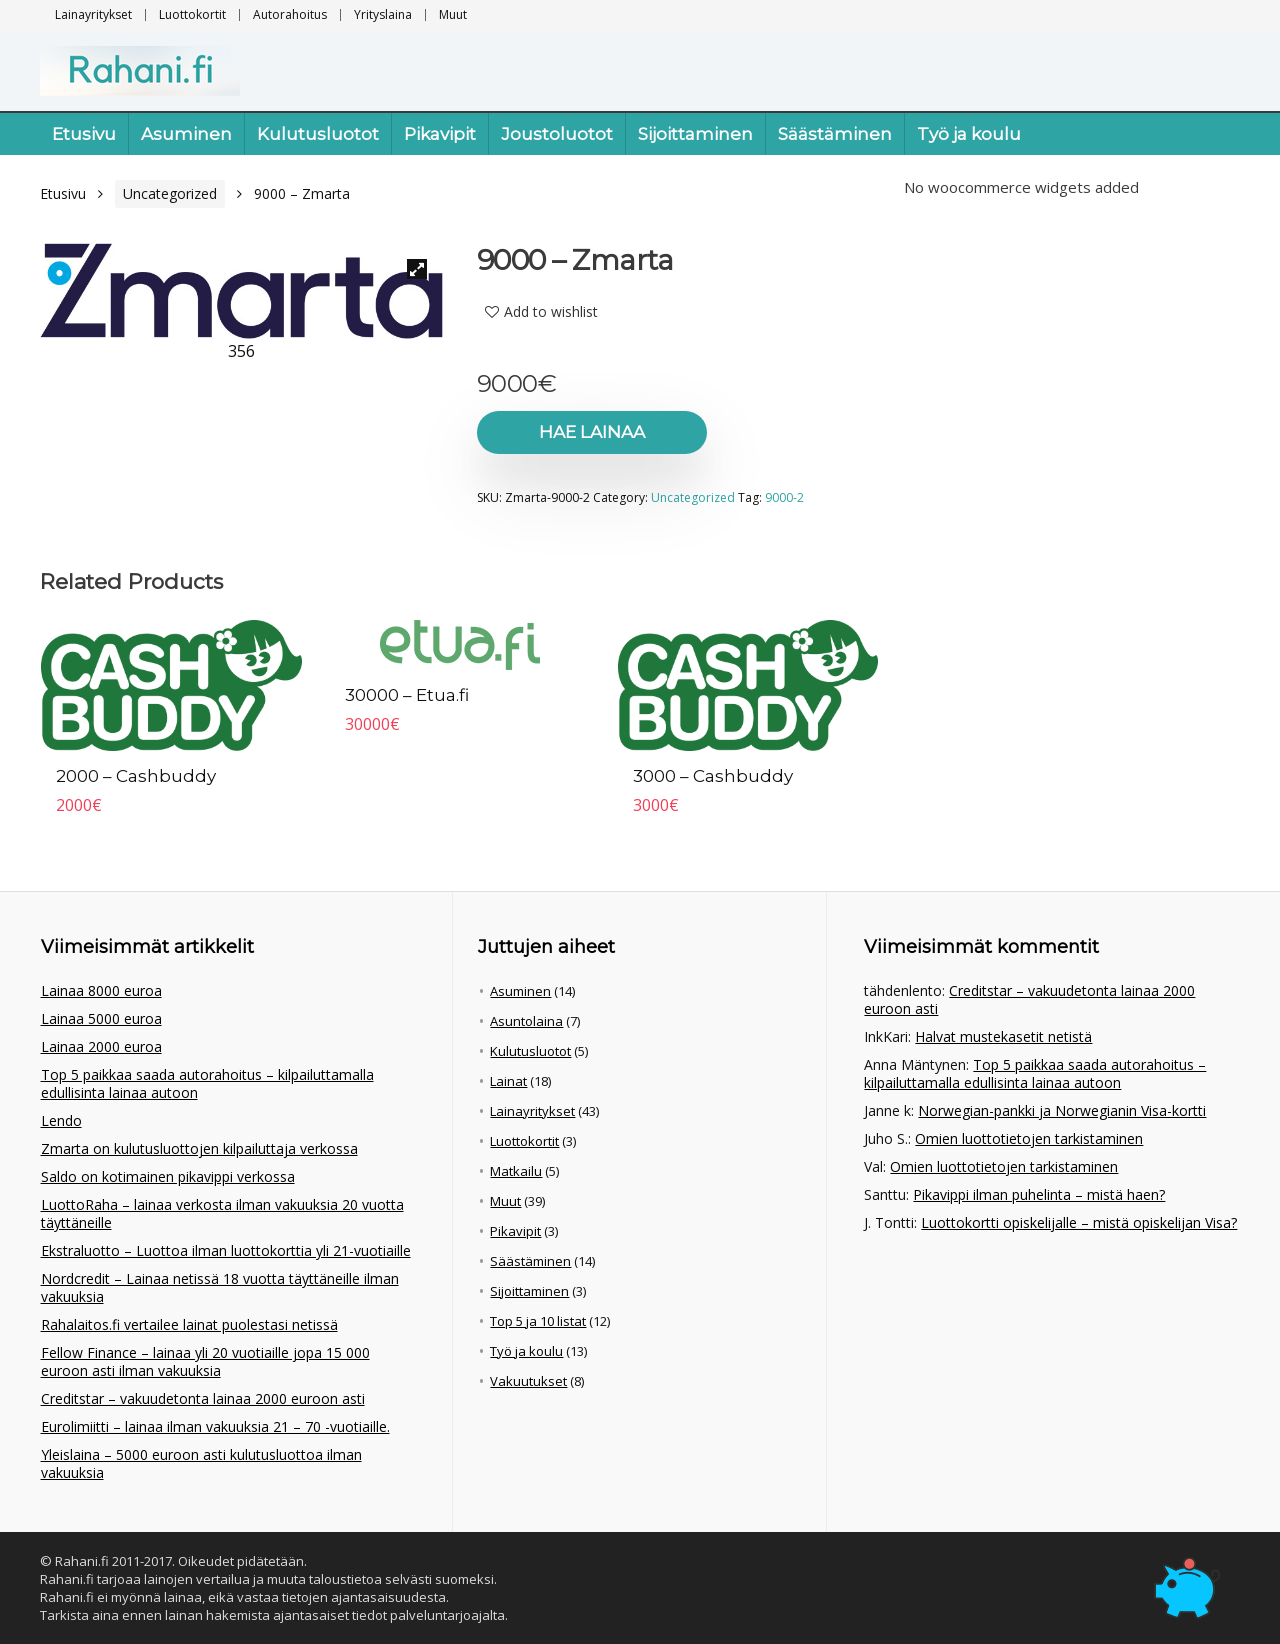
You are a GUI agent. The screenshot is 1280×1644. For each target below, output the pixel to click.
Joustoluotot (557, 134)
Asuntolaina (526, 1021)
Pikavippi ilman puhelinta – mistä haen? (1039, 1194)
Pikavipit (440, 134)
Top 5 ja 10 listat (538, 1321)
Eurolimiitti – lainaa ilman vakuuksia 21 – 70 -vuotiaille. (215, 1426)
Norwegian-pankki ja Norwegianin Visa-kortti (1062, 1110)
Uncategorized (170, 193)
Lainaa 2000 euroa (101, 1046)
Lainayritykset (93, 14)
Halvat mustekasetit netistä (1003, 1036)
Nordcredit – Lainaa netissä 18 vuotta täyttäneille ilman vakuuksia (220, 1287)
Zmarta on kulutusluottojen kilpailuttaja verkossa (199, 1148)
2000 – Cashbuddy (136, 776)
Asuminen (186, 134)
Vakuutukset (528, 1381)
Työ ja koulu (969, 134)
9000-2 (784, 497)
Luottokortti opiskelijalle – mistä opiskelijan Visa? (1079, 1222)
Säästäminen (835, 134)
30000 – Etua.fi (407, 695)
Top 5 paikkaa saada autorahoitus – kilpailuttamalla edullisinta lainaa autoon (207, 1083)
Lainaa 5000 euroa (101, 1018)
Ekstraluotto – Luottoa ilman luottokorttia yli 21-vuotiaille (226, 1250)
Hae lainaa (592, 432)
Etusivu (84, 134)
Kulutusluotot (318, 134)
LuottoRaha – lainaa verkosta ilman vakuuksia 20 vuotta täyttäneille (222, 1213)
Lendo (61, 1120)
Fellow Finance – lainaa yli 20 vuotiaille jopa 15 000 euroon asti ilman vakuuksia (205, 1361)
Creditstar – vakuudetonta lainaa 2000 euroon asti (203, 1398)
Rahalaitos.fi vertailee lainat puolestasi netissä (189, 1324)
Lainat (508, 1081)
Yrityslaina (383, 14)
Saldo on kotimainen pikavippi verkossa (168, 1176)
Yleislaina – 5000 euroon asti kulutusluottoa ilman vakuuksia (201, 1463)
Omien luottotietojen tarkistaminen (1029, 1138)
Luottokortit (192, 14)
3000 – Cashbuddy (713, 776)
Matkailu (516, 1171)
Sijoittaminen (695, 134)
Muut (453, 14)
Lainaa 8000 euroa (101, 990)
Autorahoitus (290, 14)
